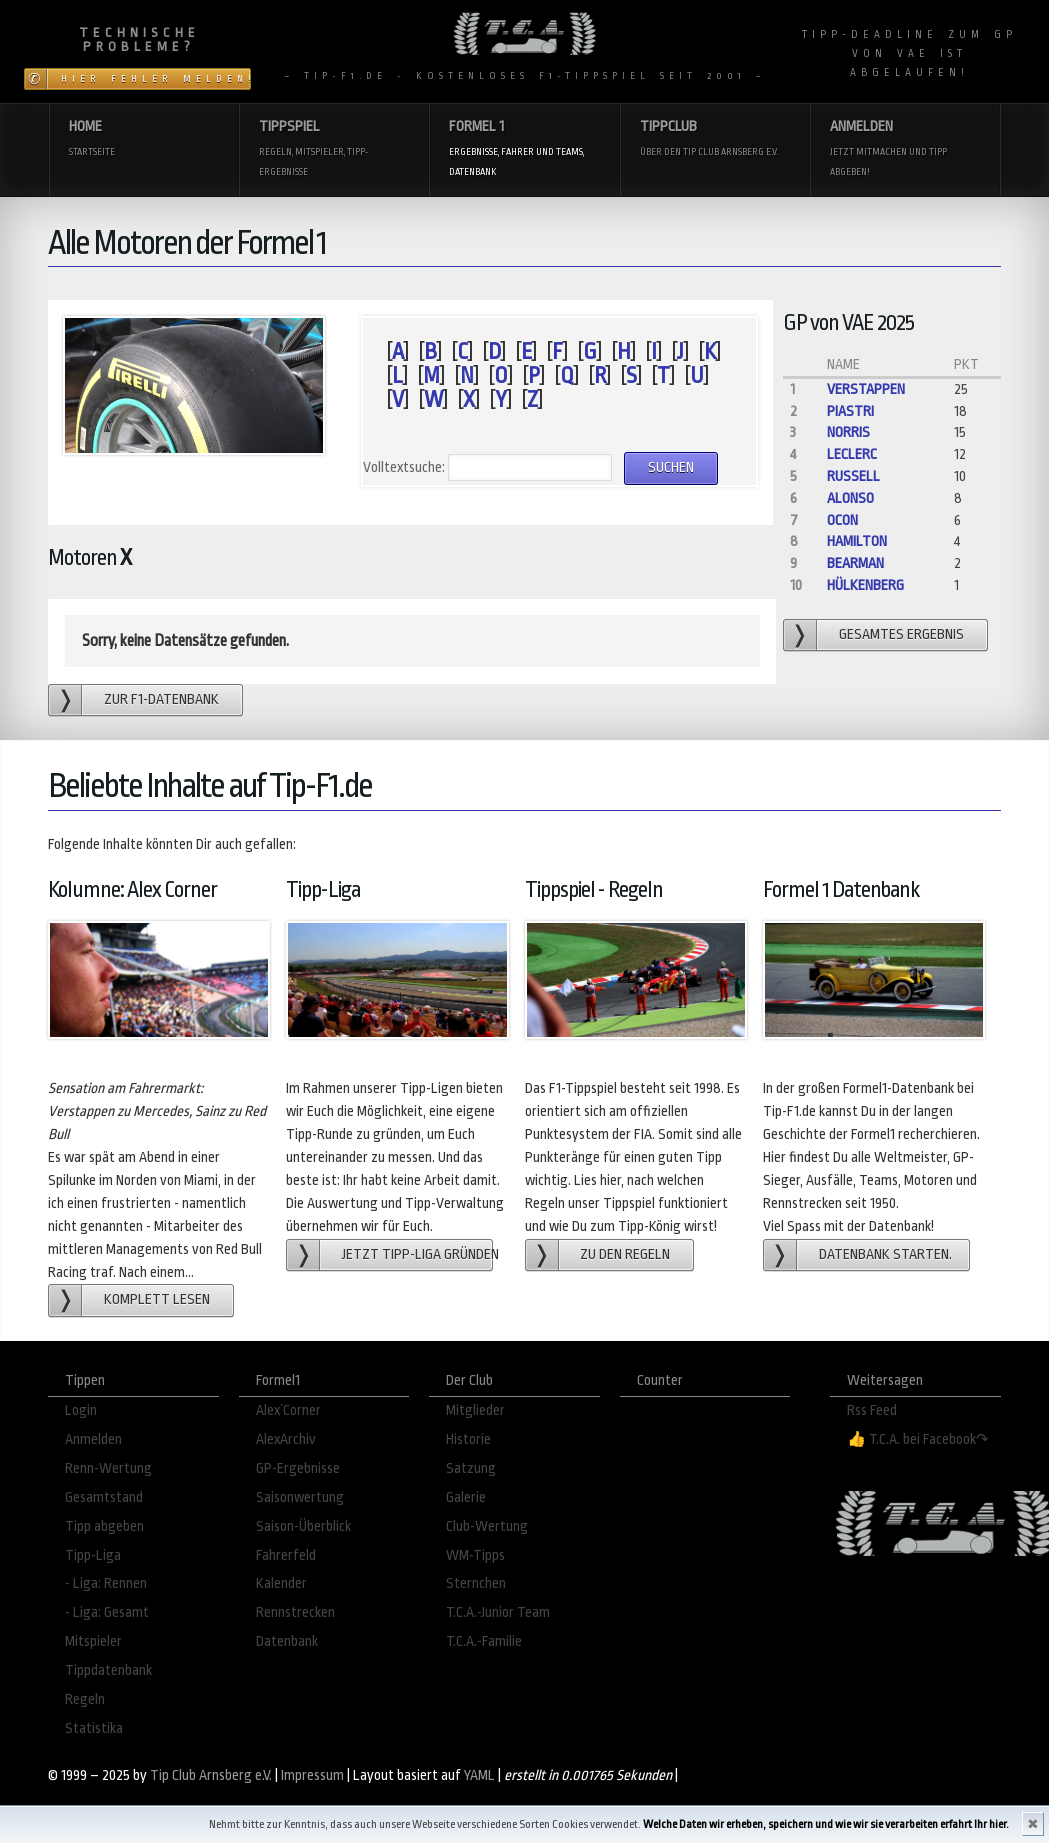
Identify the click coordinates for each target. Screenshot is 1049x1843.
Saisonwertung (300, 1497)
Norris (848, 432)
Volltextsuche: (404, 467)
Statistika (94, 1728)
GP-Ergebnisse (298, 1468)
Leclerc (852, 454)
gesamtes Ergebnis (901, 634)
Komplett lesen (157, 1299)
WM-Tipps (475, 1555)
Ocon (842, 520)
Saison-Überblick (303, 1526)
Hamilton (857, 541)
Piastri (850, 411)
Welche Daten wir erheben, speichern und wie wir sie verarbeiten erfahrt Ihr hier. (826, 1824)
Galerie (466, 1497)
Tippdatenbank (108, 1670)
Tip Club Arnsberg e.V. (211, 1775)
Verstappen (866, 389)
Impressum (312, 1775)
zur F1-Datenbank (161, 699)
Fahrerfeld (286, 1555)
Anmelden (905, 149)
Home (144, 139)
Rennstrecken (295, 1612)
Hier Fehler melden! (156, 79)
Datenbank (287, 1641)
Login (81, 1410)
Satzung (471, 1468)
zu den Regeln (625, 1254)
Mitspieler (93, 1641)
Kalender (281, 1583)
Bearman (855, 563)
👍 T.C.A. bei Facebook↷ (918, 1439)
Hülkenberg (865, 585)
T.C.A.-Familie (484, 1641)
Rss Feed (872, 1410)
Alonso (850, 498)
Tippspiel (334, 149)
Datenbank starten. (885, 1254)
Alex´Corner (288, 1410)
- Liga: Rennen (106, 1583)
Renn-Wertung (108, 1468)
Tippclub (715, 139)
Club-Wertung (487, 1526)
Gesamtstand (104, 1497)
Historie (468, 1439)
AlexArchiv (286, 1439)
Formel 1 (524, 149)
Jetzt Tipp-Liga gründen (417, 1254)
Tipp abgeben (104, 1526)
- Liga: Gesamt (107, 1612)
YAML (479, 1775)
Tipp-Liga (93, 1555)
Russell (853, 476)
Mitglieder (475, 1410)
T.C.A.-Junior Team (498, 1612)
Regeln (85, 1699)
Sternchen (476, 1583)
